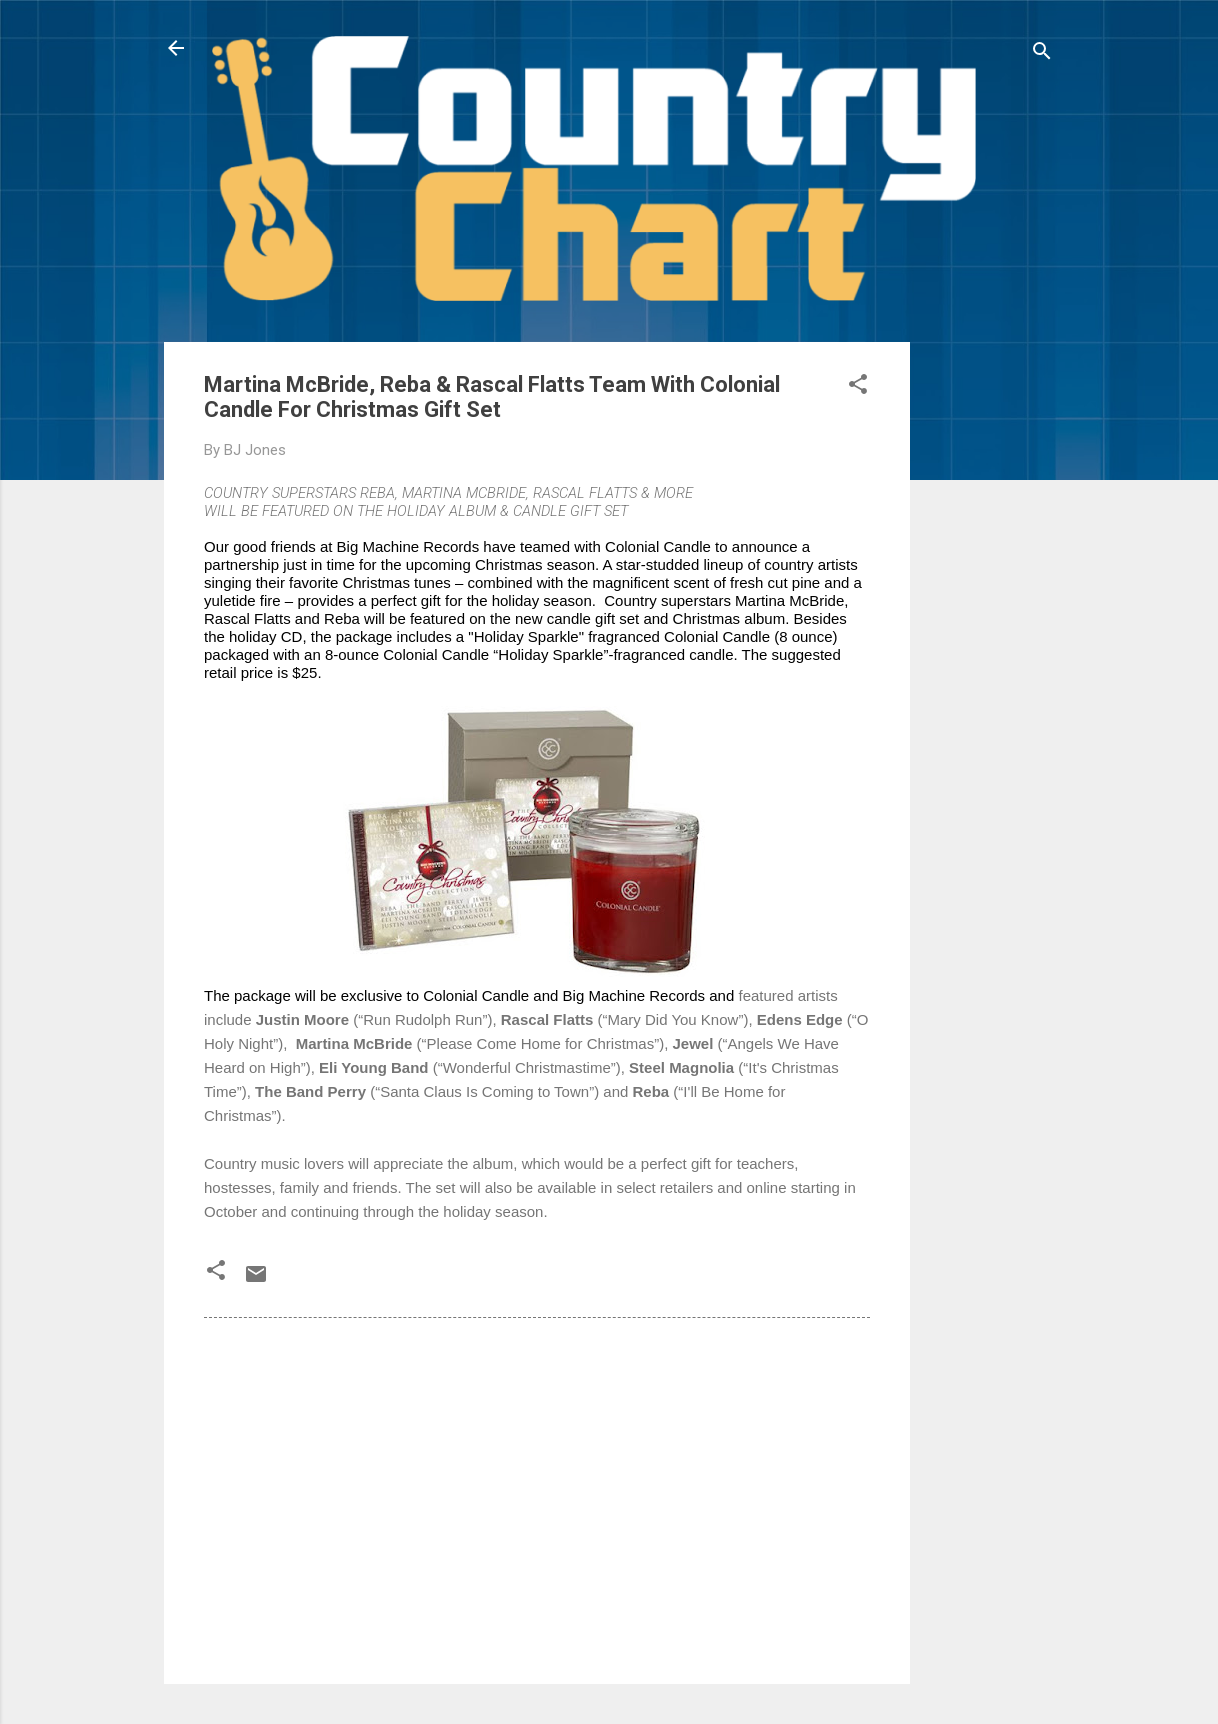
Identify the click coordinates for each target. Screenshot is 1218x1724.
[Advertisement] (990, 642)
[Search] (1042, 54)
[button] (858, 387)
